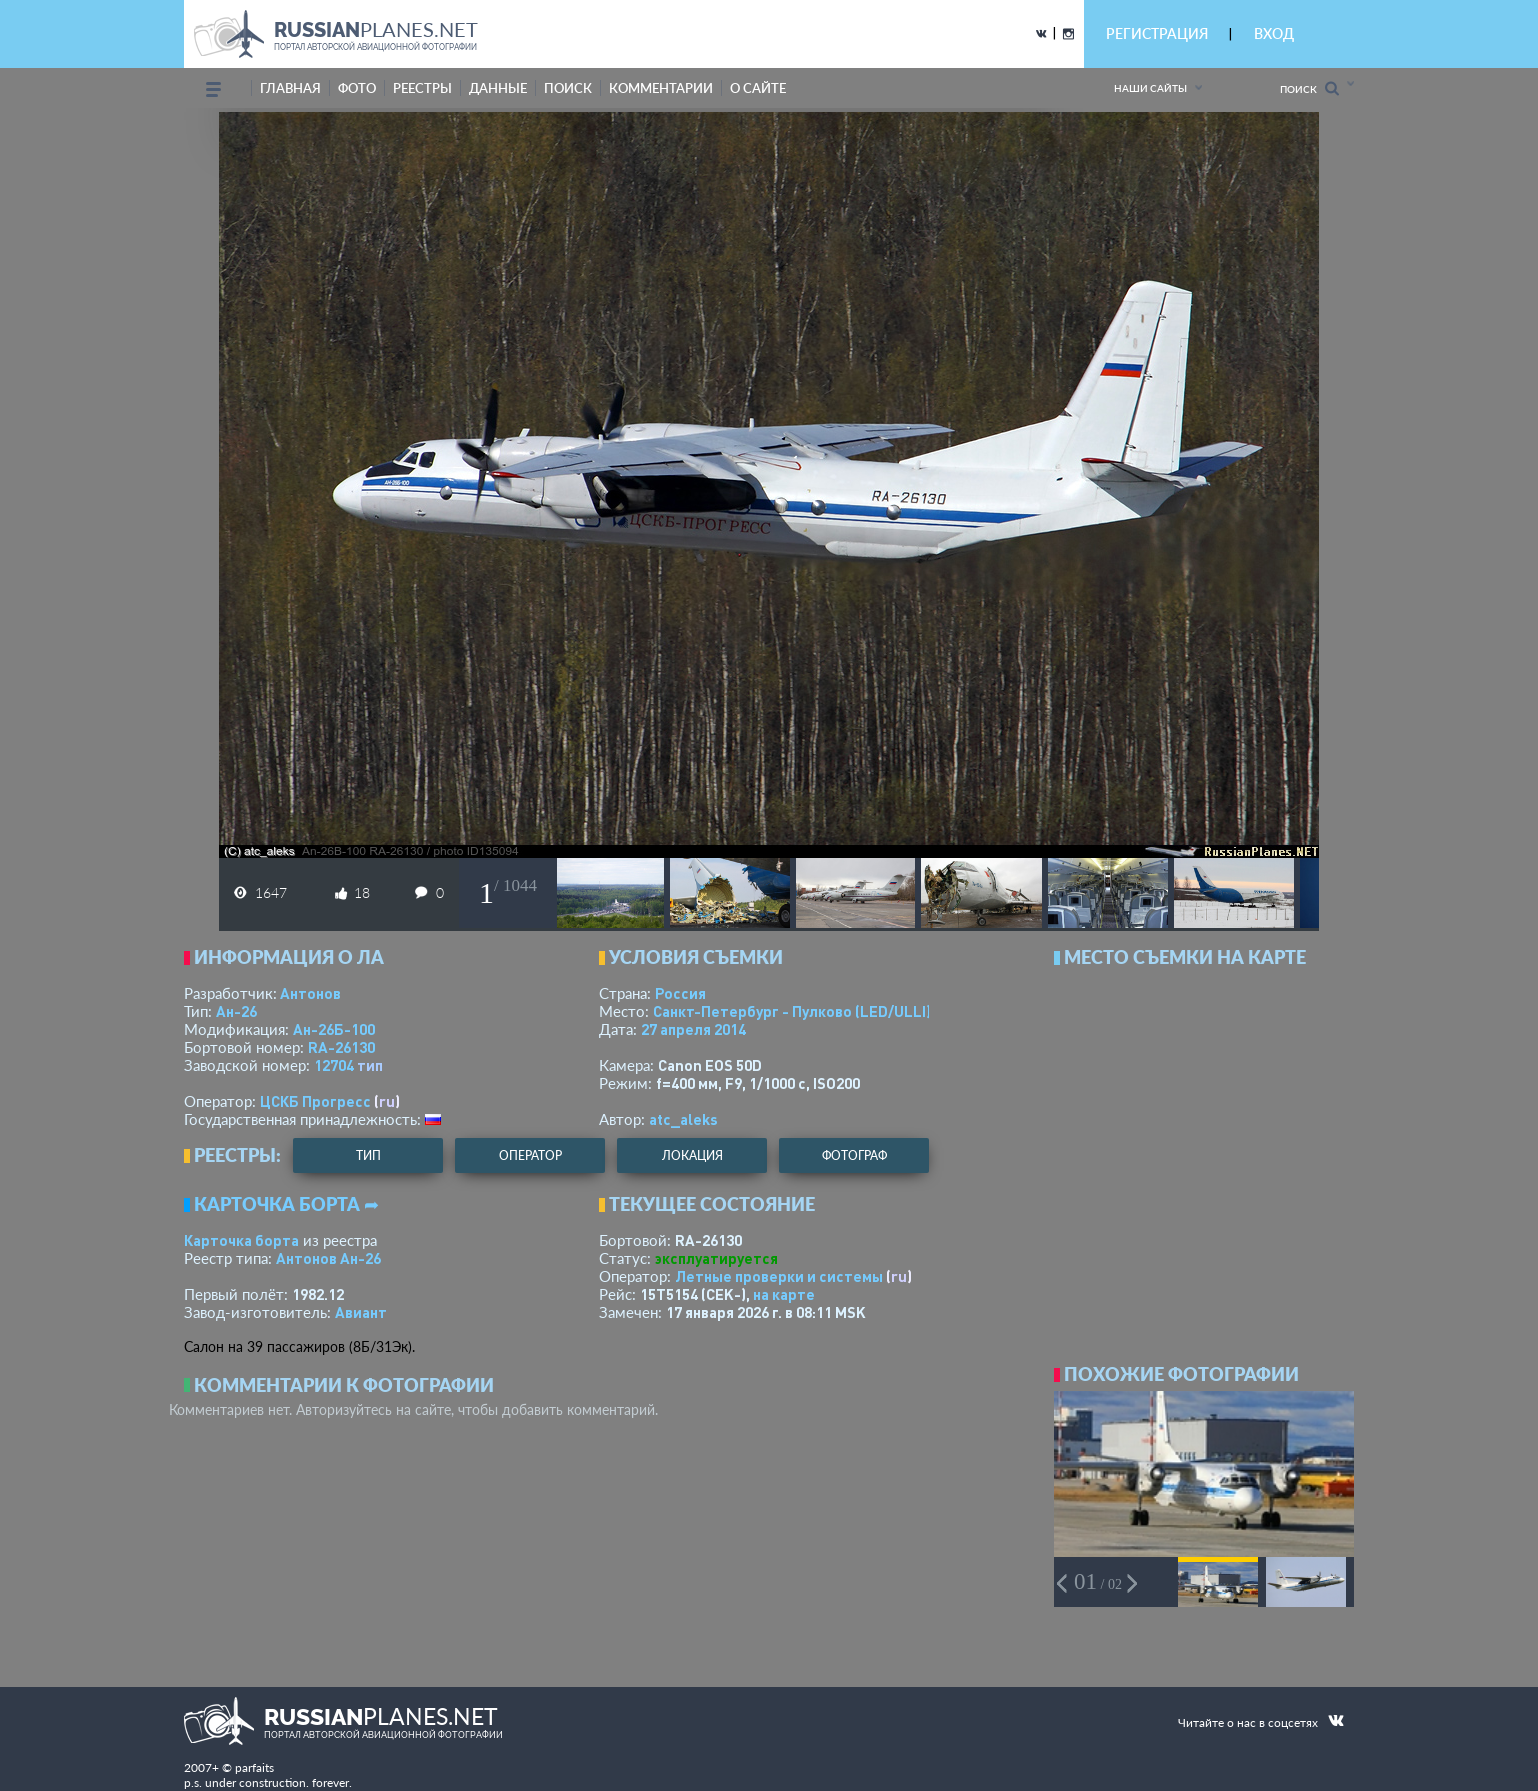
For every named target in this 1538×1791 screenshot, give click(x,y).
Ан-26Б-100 (334, 1029)
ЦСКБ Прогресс (315, 1101)
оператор (530, 1155)
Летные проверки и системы (779, 1276)
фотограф (854, 1155)
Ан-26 (236, 1011)
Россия (680, 993)
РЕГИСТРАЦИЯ (1157, 33)
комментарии (661, 88)
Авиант (361, 1312)
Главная (290, 88)
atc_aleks (683, 1119)
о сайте (758, 88)
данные (498, 88)
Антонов (310, 993)
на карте (784, 1294)
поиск (568, 88)
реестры (422, 88)
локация (692, 1155)
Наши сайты (1150, 88)
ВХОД (1274, 33)
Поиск (1309, 88)
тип (370, 1065)
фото (357, 88)
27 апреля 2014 (693, 1029)
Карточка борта (241, 1240)
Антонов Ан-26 (328, 1258)
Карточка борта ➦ (286, 1204)
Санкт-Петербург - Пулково (792, 1011)
